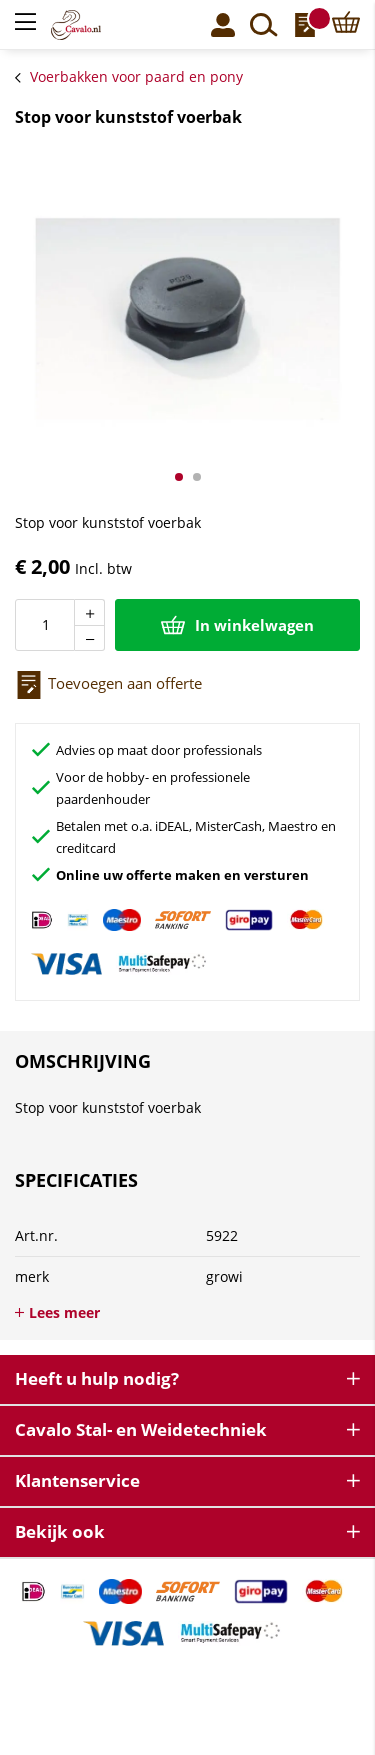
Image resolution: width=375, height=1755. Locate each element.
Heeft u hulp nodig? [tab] (97, 1378)
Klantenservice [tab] (77, 1480)
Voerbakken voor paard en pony (136, 76)
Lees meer (64, 1312)
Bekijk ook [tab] (60, 1531)
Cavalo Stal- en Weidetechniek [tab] (141, 1429)
